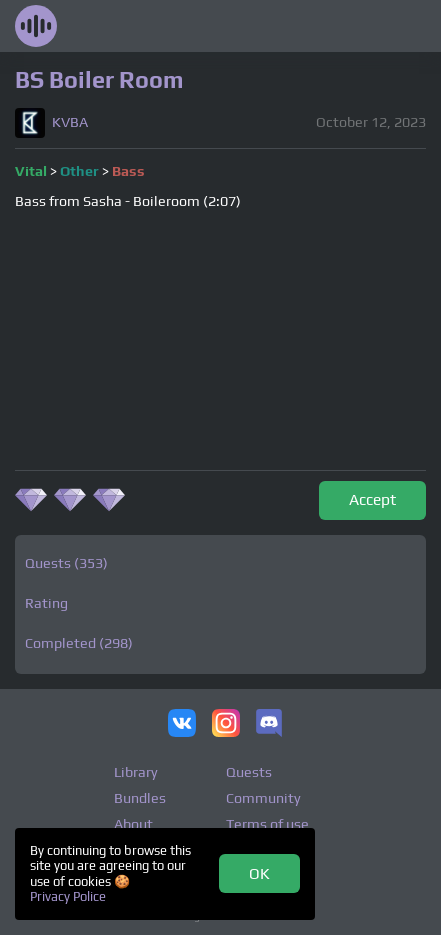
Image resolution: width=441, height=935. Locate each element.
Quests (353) (66, 563)
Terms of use (267, 824)
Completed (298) (79, 643)
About (133, 824)
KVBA (70, 122)
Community (263, 798)
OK (259, 873)
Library (136, 772)
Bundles (140, 798)
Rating (46, 603)
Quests (249, 772)
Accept (372, 499)
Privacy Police (68, 896)
